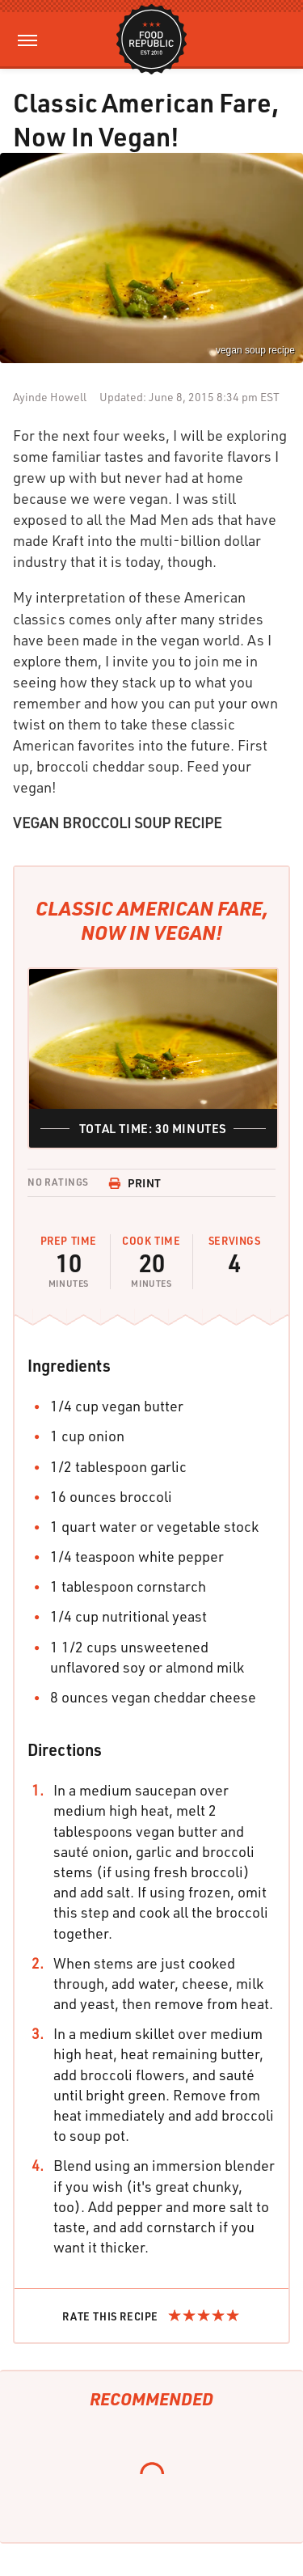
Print (135, 1183)
